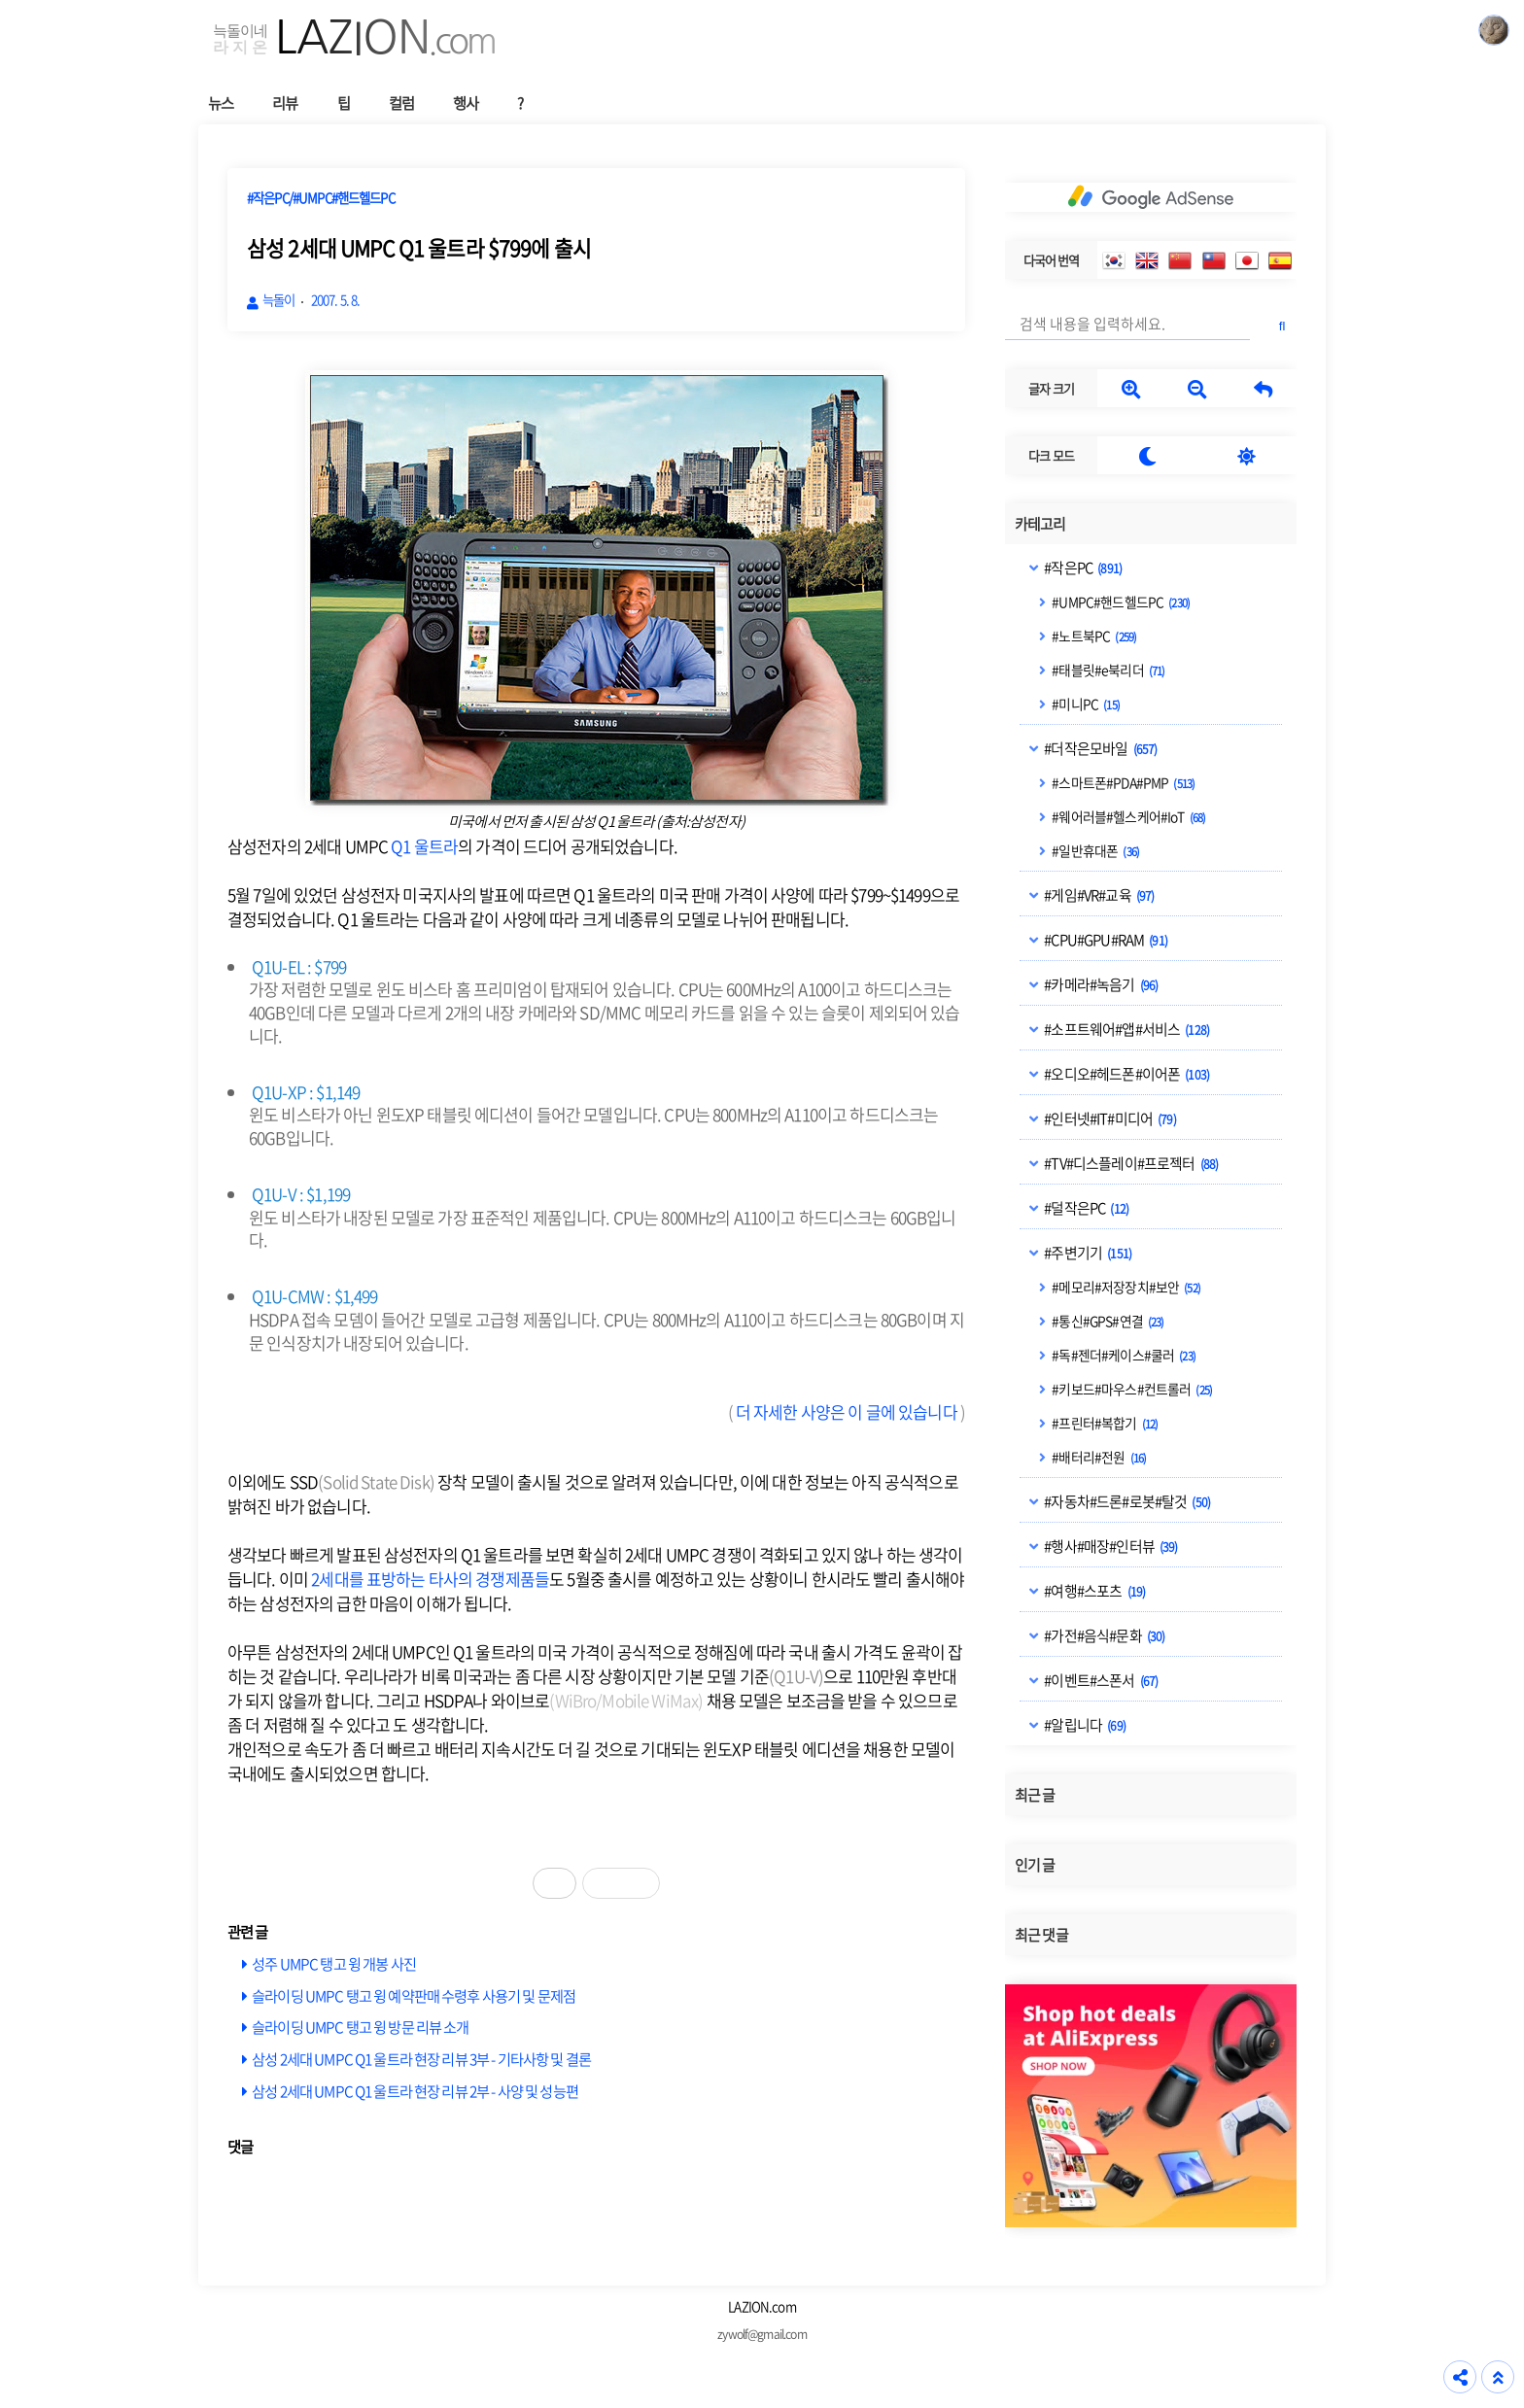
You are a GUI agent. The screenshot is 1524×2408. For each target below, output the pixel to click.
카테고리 (1040, 523)
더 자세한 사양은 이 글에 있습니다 (846, 1411)
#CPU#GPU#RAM (1104, 939)
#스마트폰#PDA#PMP (1122, 782)
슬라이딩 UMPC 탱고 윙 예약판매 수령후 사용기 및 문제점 (413, 1995)
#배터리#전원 (1098, 1456)
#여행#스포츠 (1093, 1590)
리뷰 (284, 102)
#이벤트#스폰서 (1100, 1680)
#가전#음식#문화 (1103, 1635)
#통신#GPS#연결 (1106, 1320)
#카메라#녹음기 (1100, 984)
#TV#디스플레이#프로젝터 (1130, 1163)
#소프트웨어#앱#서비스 (1125, 1029)
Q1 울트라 (424, 846)
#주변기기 (1086, 1252)
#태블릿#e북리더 (1107, 669)
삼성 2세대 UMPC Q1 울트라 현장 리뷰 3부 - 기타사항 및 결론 (421, 2058)
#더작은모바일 (1099, 748)
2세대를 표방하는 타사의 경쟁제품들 (430, 1578)
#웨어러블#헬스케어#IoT (1127, 816)
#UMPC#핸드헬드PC (1120, 601)
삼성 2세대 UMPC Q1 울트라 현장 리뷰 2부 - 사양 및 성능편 (415, 2091)
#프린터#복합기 (1104, 1422)
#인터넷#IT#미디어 (1109, 1118)
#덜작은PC (1085, 1208)
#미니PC (1085, 703)
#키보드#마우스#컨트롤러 (1131, 1388)
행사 (465, 102)
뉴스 (220, 102)
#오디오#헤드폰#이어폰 (1125, 1073)
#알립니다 (1084, 1725)
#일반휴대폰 (1094, 850)
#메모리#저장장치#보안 (1125, 1286)
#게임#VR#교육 (1098, 895)
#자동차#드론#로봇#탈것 (1126, 1501)
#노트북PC (1093, 635)
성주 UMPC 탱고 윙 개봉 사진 (334, 1963)
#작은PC (1082, 567)
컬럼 (401, 102)
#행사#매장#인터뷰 (1109, 1546)
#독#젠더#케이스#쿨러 (1122, 1354)
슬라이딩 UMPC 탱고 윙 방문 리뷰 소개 (360, 2026)
